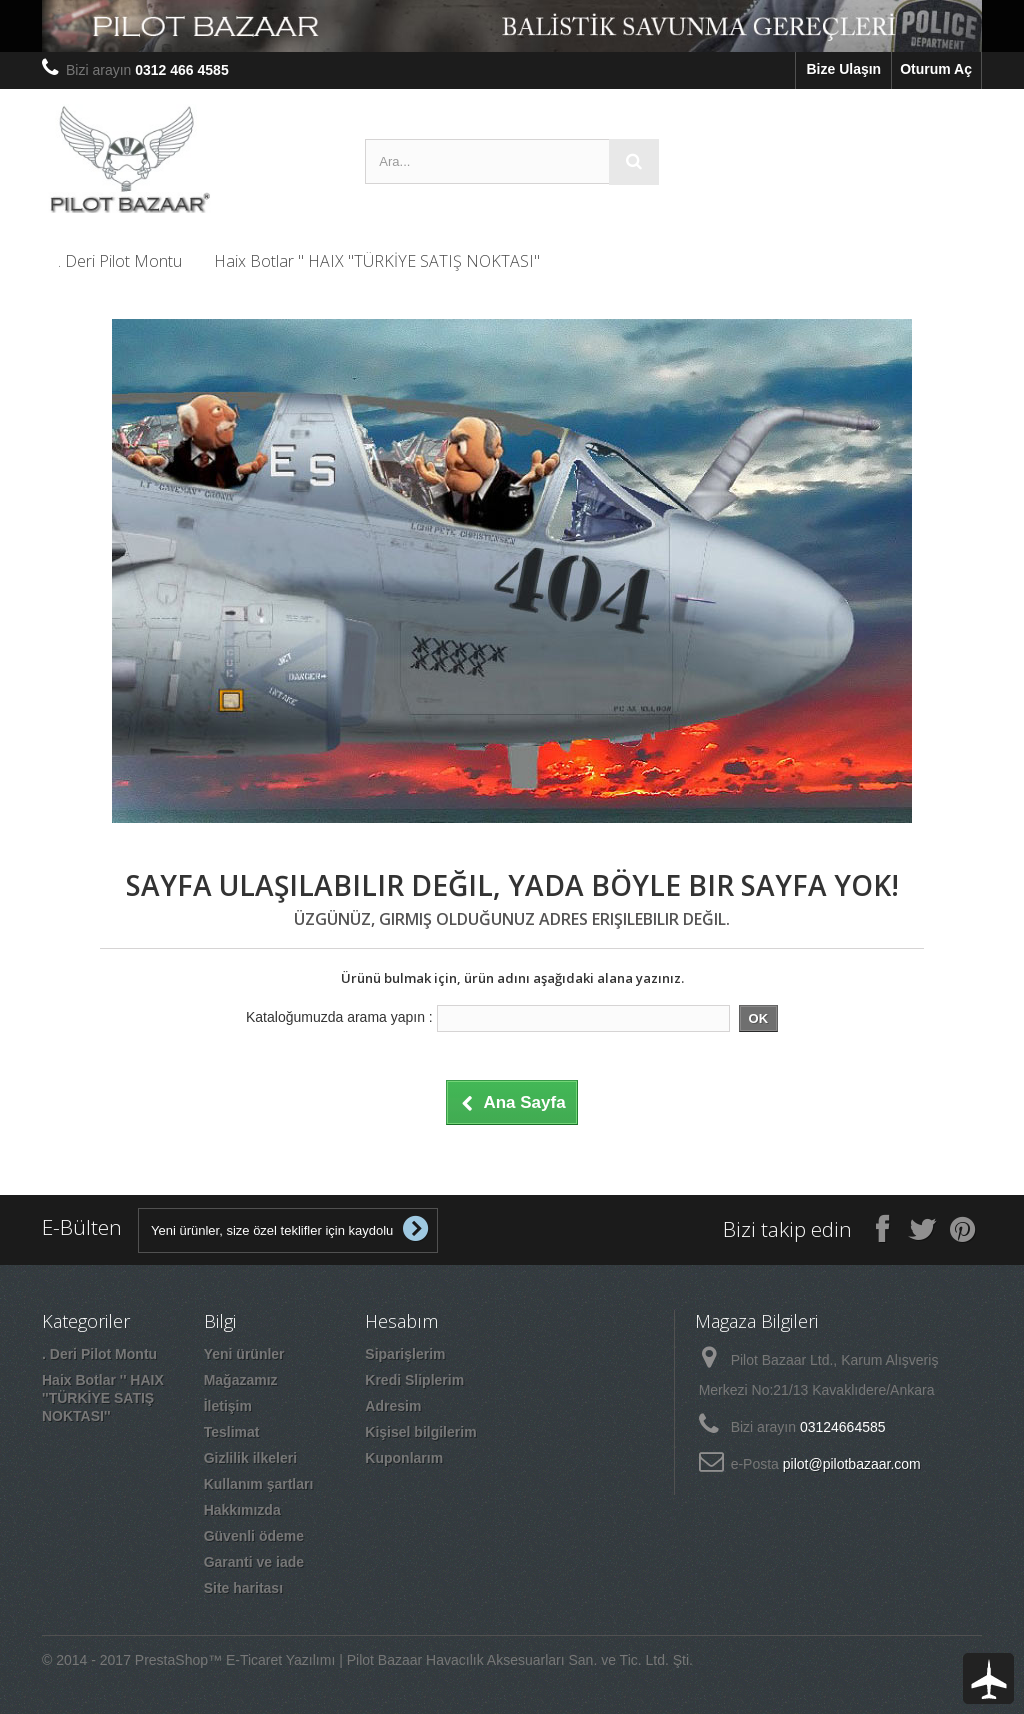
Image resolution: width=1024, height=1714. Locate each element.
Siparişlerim (405, 1354)
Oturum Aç (936, 69)
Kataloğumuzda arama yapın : (339, 1017)
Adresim (393, 1406)
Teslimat (232, 1432)
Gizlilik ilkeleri (250, 1458)
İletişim (228, 1406)
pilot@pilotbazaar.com (852, 1464)
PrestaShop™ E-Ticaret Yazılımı (235, 1660)
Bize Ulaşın (843, 69)
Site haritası (243, 1588)
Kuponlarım (404, 1458)
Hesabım (401, 1321)
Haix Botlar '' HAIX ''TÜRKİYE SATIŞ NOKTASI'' (377, 261)
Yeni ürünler (244, 1354)
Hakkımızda (242, 1510)
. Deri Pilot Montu (120, 261)
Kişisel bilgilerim (420, 1432)
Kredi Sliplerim (414, 1380)
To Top (988, 1678)
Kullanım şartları (259, 1484)
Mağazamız (241, 1380)
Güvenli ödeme (254, 1536)
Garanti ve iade (254, 1562)
